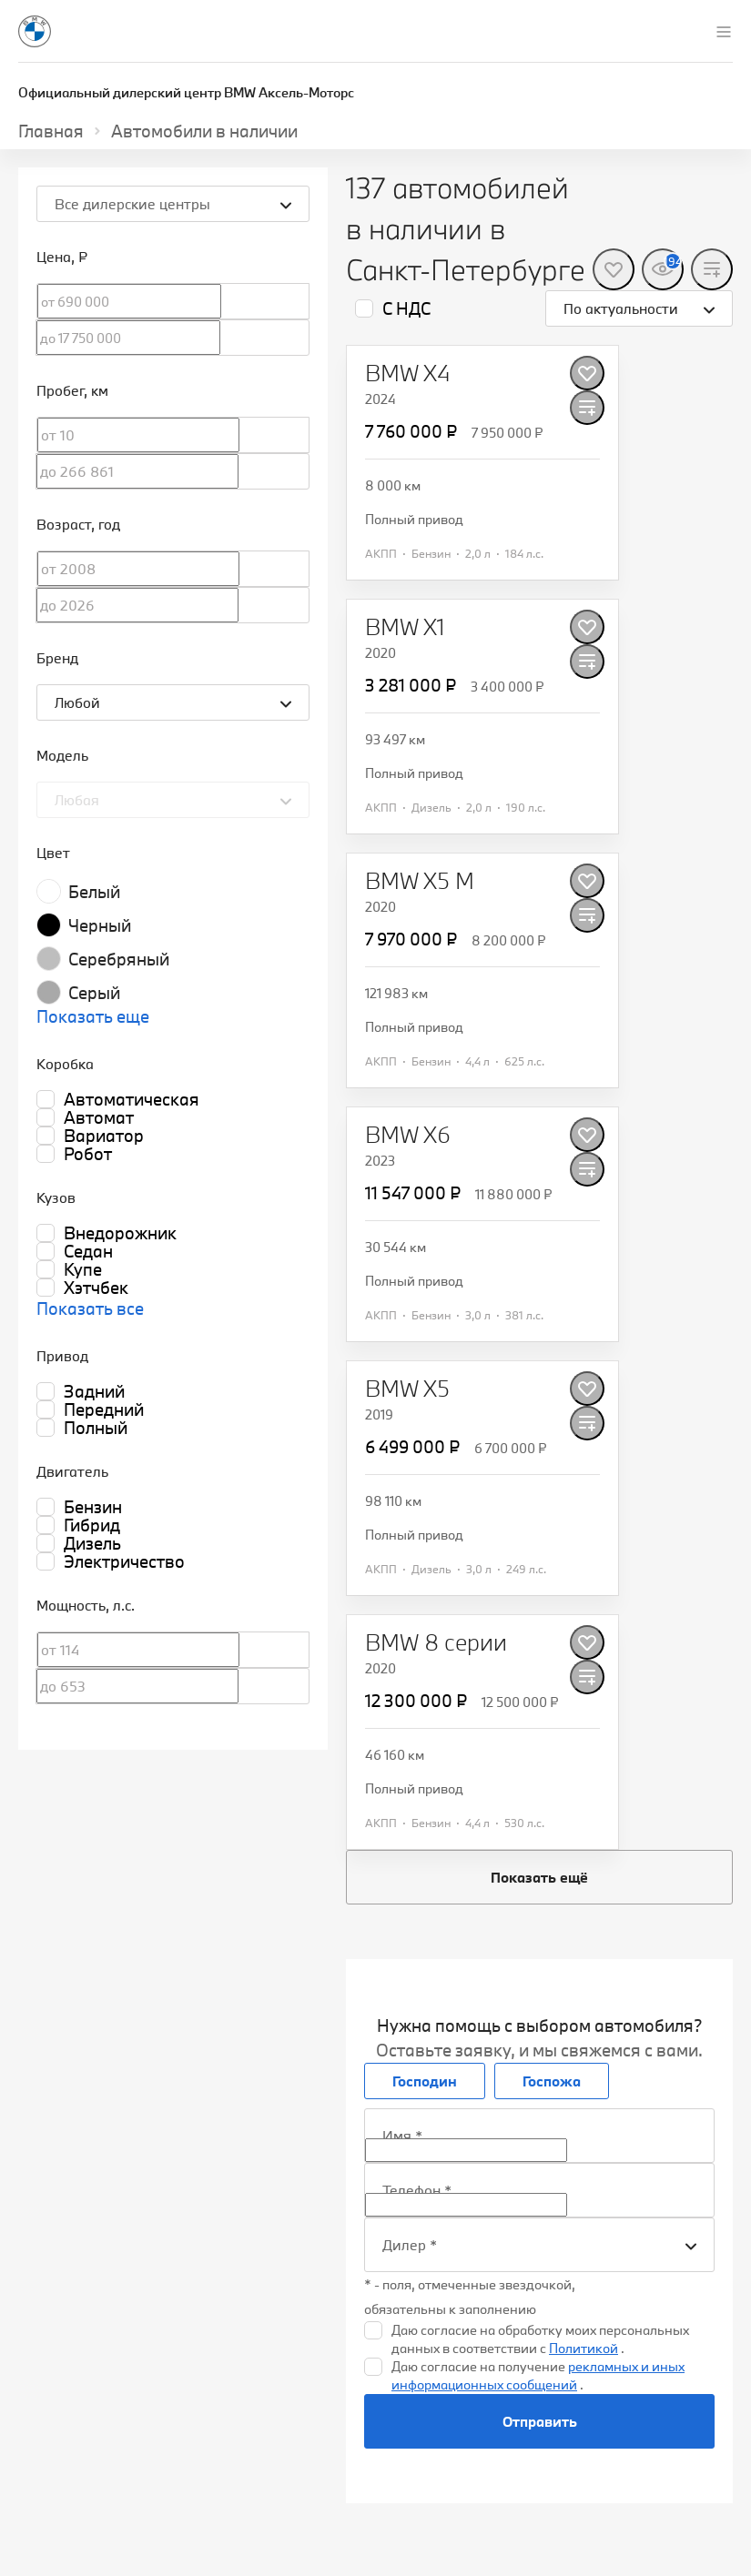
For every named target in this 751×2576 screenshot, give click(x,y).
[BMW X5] (407, 1388)
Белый (94, 892)
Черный (99, 925)
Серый (94, 993)
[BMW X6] (408, 1134)
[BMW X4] (408, 373)
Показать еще (92, 1016)
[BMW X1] (405, 627)
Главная (51, 131)
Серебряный (118, 959)
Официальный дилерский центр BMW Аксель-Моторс (186, 92)
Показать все (90, 1308)
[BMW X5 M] (419, 880)
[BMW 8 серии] (436, 1642)
